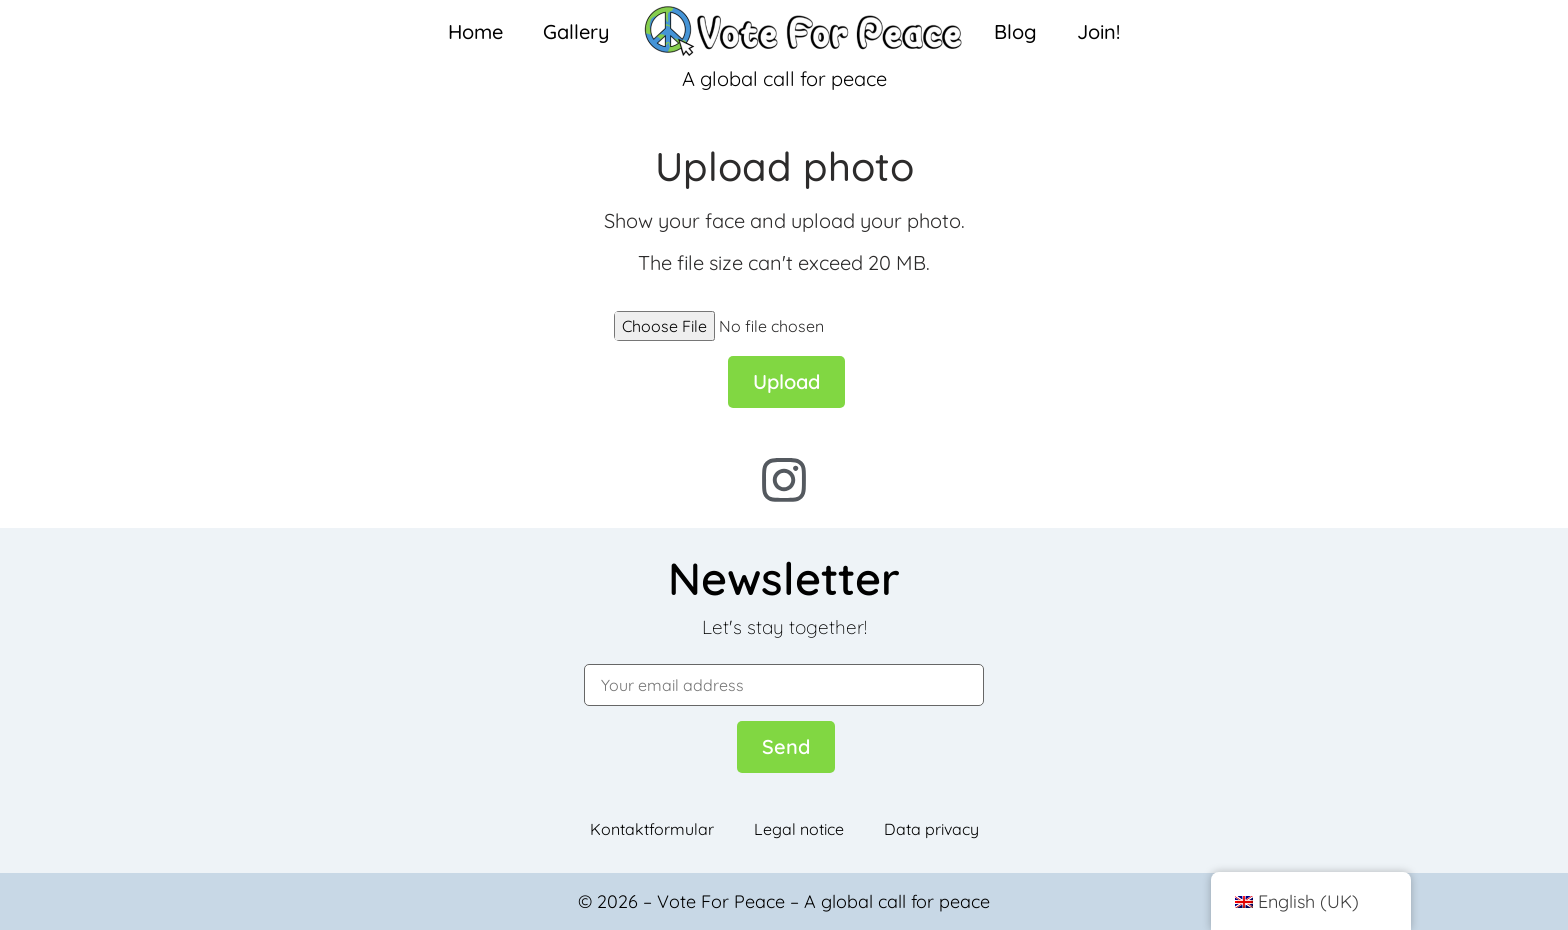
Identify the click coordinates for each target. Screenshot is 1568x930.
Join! (1098, 31)
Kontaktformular (652, 829)
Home (475, 31)
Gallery (576, 31)
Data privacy (931, 829)
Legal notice (799, 829)
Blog (1015, 31)
